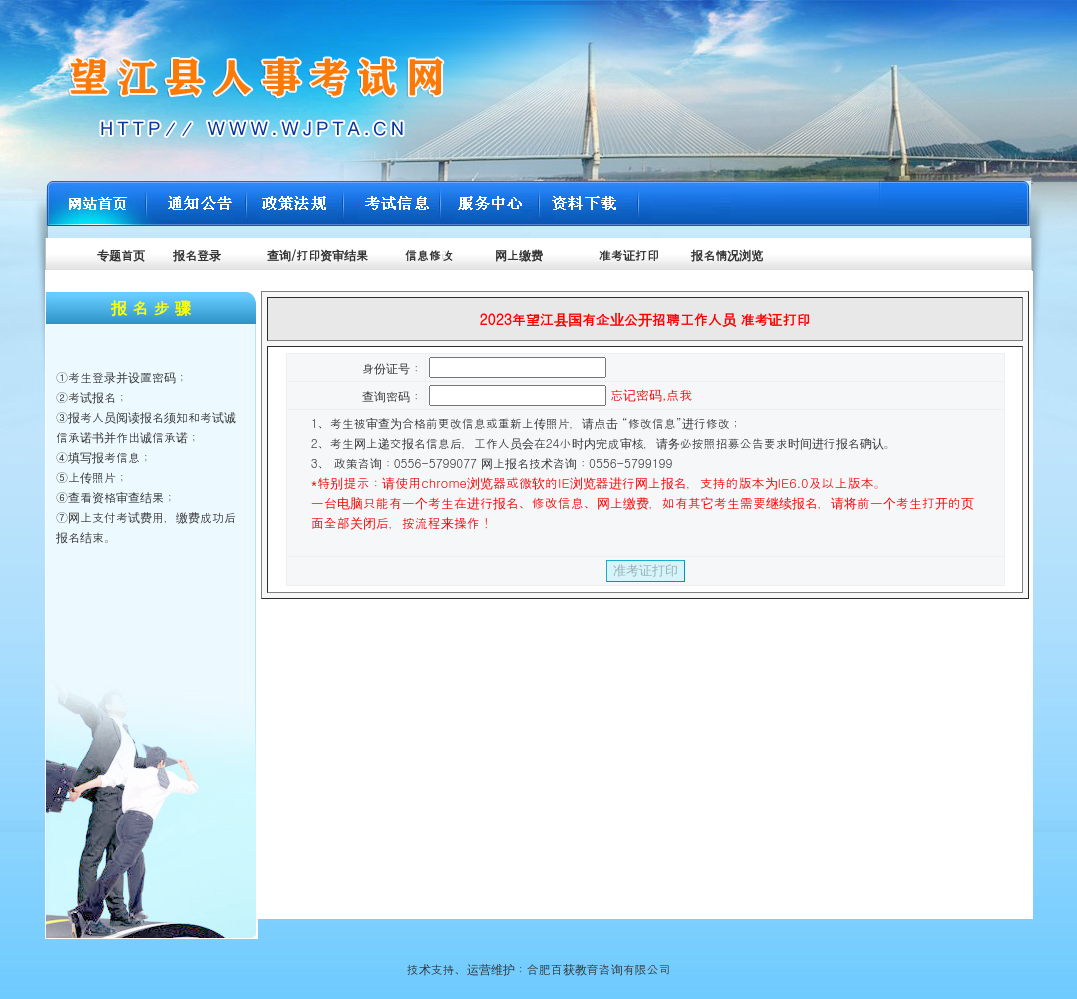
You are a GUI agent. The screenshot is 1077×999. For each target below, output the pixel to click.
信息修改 (427, 254)
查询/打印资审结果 (315, 254)
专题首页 (121, 254)
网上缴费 (519, 254)
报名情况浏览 (727, 254)
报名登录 (197, 254)
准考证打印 (629, 254)
